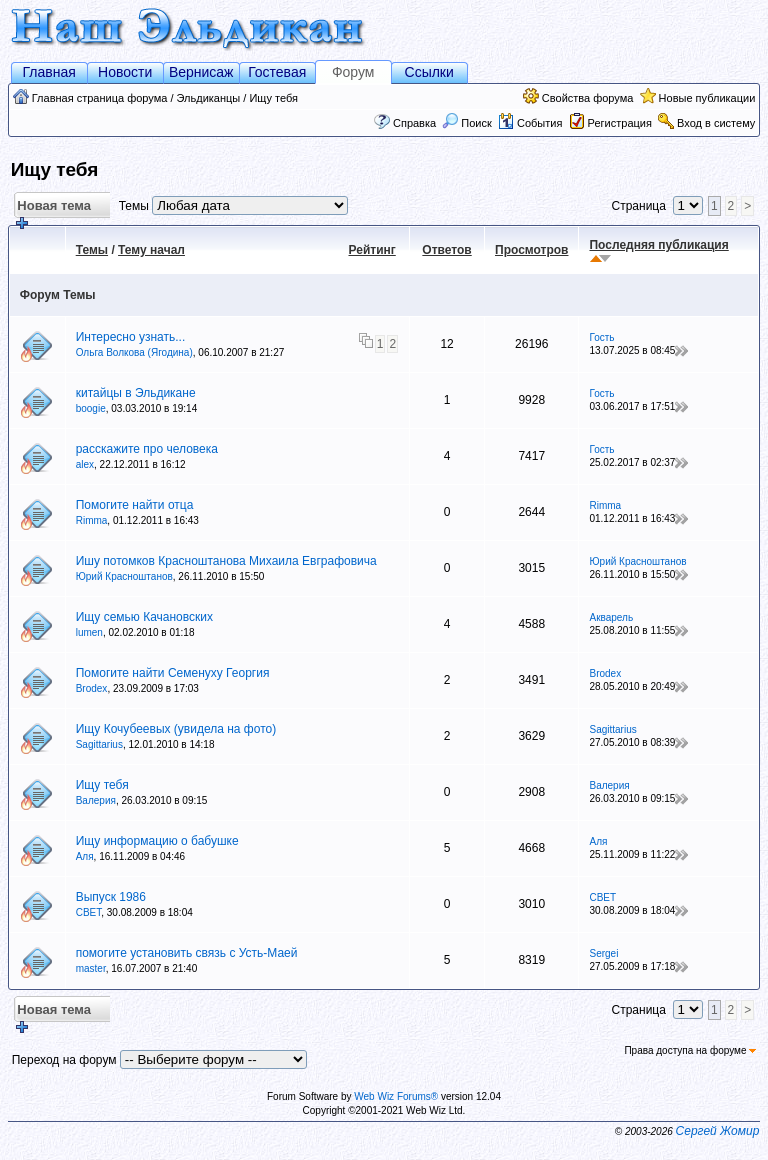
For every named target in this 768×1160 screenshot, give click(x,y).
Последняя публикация (658, 245)
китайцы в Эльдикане (136, 393)
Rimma (92, 520)
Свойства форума (588, 98)
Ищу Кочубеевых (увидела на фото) (176, 729)
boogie (91, 408)
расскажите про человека (147, 449)
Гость (601, 337)
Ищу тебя (273, 98)
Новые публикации (707, 98)
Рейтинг (372, 250)
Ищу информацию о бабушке (157, 841)
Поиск (467, 123)
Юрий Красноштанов (124, 576)
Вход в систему (716, 123)
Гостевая (277, 72)
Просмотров (531, 250)
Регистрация (620, 123)
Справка (414, 123)
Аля (85, 856)
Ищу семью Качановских (144, 617)
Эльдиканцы (209, 98)
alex (85, 464)
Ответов (446, 250)
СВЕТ (89, 912)
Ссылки (429, 72)
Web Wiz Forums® (396, 1096)
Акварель (611, 617)
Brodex (92, 688)
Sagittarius (99, 744)
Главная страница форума (100, 98)
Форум (353, 72)
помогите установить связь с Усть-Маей (187, 953)
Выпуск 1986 (111, 897)
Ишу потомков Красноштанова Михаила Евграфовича (226, 561)
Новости (125, 72)
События (530, 123)
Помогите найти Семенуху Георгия (173, 673)
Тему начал (151, 250)
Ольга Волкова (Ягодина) (134, 352)
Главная (49, 72)
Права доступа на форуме (690, 1050)
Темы (92, 250)
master (91, 968)
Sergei (603, 953)
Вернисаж (201, 72)
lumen (89, 632)
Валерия (96, 800)
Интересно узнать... (131, 337)
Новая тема (52, 208)
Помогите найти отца (135, 505)
